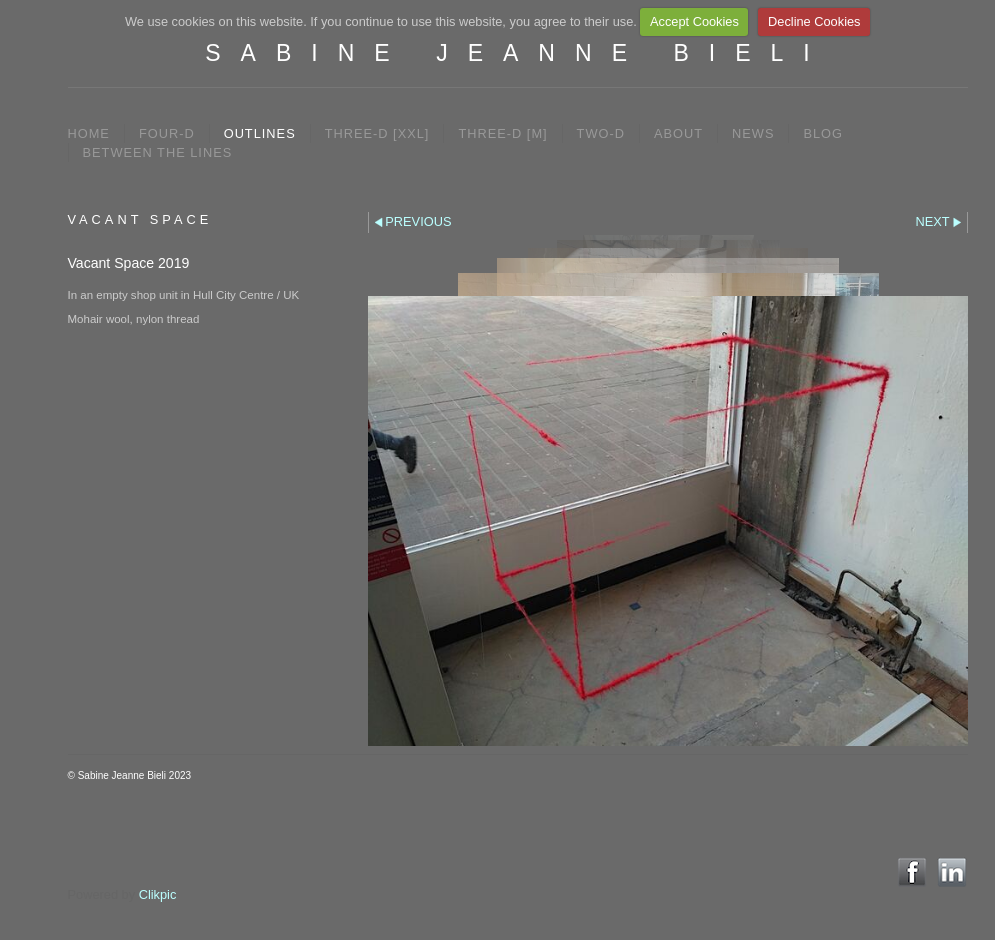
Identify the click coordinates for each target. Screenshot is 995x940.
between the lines (158, 152)
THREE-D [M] (502, 133)
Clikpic (158, 894)
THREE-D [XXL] (377, 133)
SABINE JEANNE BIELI (517, 53)
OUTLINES (260, 133)
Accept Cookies (694, 21)
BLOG (823, 133)
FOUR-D (167, 133)
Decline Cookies (814, 21)
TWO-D (601, 133)
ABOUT (678, 133)
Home (89, 133)
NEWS (753, 133)
